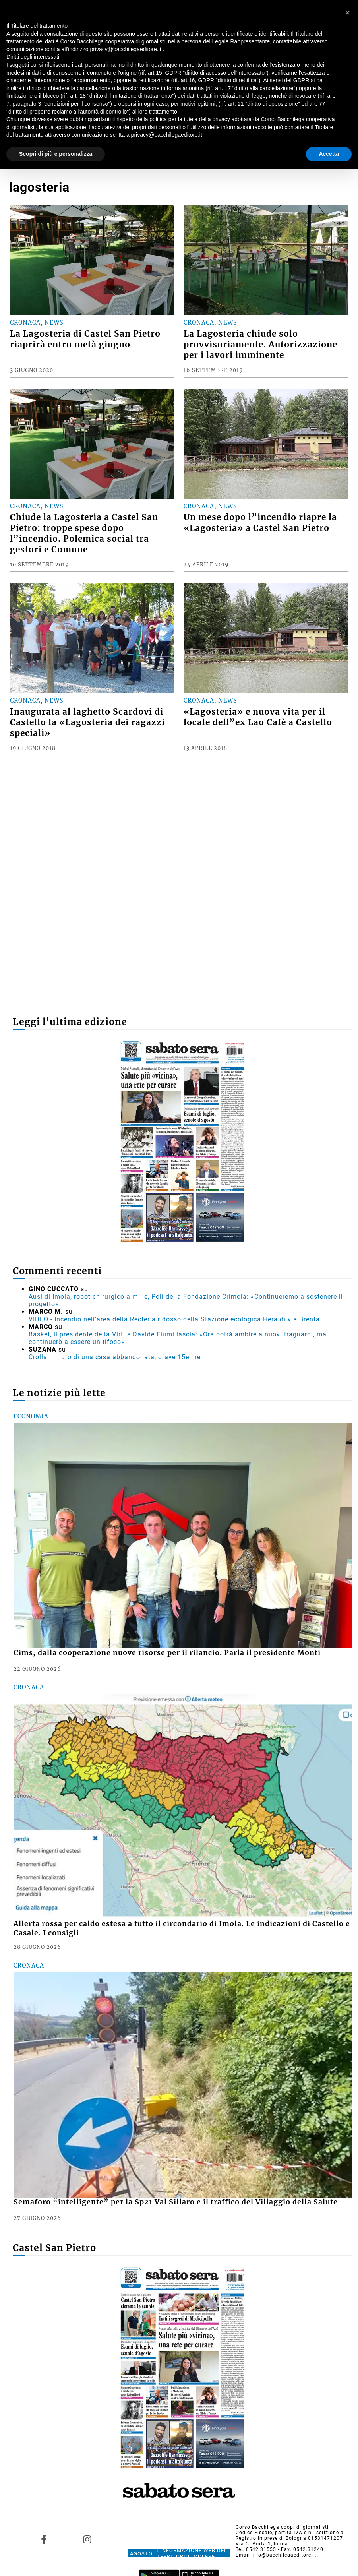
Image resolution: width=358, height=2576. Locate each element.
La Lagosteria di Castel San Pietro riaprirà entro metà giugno (85, 339)
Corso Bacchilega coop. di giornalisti (282, 2527)
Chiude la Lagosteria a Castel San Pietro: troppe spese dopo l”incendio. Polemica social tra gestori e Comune (84, 533)
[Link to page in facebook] (44, 2539)
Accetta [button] (329, 154)
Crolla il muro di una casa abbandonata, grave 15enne (115, 1357)
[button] (347, 12)
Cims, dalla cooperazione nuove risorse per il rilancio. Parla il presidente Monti (167, 1652)
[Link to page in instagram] (87, 2539)
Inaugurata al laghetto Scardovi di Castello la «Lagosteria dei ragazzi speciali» (87, 722)
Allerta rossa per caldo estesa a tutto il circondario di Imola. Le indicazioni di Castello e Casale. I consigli (182, 1928)
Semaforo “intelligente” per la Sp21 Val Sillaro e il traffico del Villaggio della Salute (176, 2202)
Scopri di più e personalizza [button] (55, 154)
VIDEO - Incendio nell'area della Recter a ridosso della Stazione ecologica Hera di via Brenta (174, 1319)
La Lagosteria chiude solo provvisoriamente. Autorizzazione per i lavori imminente (260, 344)
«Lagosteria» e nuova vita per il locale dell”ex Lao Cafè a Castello (258, 717)
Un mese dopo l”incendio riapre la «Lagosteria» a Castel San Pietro (260, 522)
